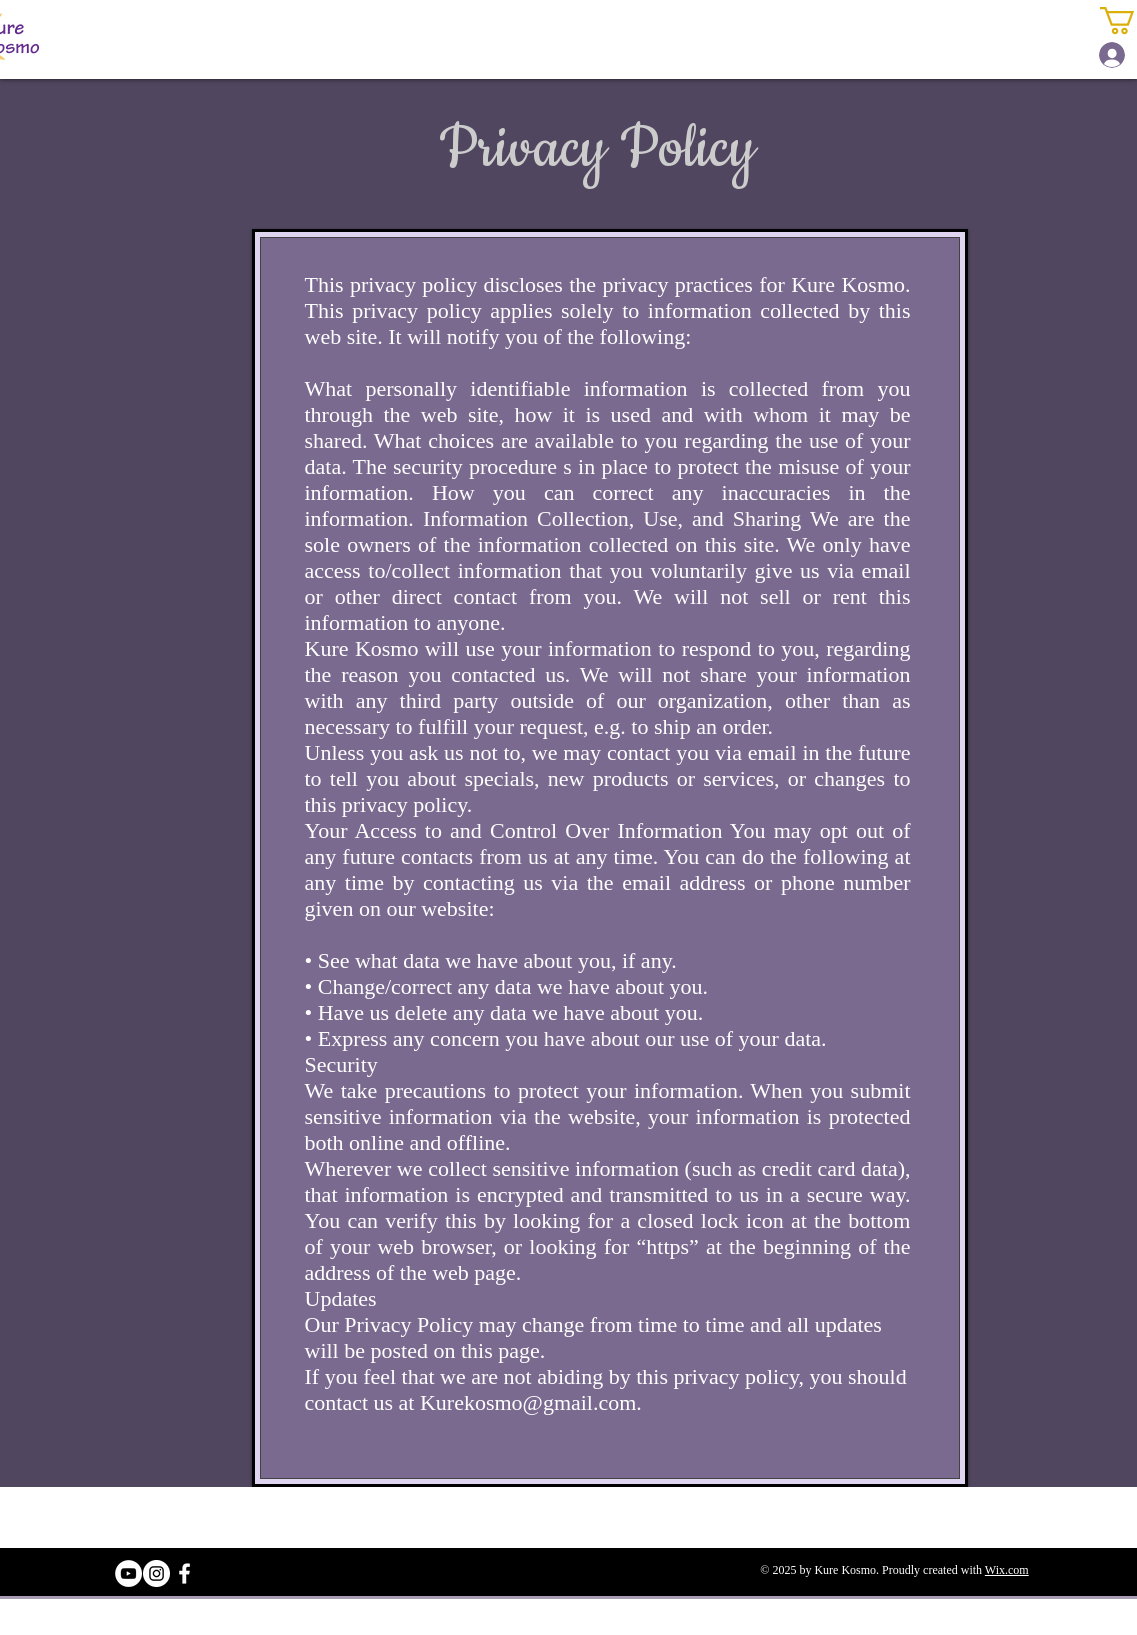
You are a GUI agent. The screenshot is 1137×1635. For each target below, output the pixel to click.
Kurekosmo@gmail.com (528, 1402)
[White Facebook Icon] (184, 1573)
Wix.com (1007, 1570)
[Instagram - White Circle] (156, 1573)
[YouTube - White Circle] (128, 1573)
